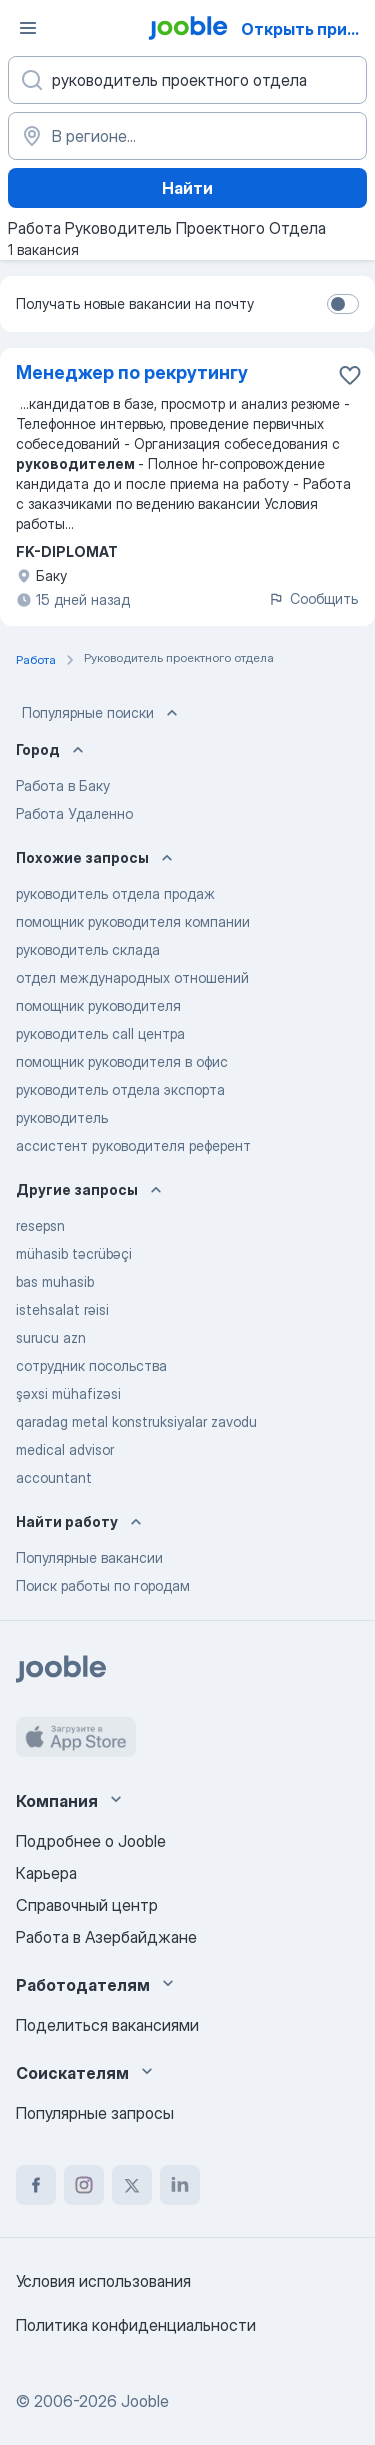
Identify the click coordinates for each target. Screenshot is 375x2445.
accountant (54, 1477)
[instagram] (84, 2185)
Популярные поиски (102, 713)
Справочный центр (87, 1905)
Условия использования (103, 2281)
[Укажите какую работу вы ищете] (187, 80)
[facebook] (36, 2185)
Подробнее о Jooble (91, 1841)
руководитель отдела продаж (115, 893)
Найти (187, 188)
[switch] (343, 304)
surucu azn (51, 1337)
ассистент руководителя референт (133, 1145)
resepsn (40, 1225)
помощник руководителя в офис (122, 1061)
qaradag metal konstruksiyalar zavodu (136, 1421)
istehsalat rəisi (62, 1309)
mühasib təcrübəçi (74, 1253)
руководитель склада (88, 949)
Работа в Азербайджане (106, 1937)
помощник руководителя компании (133, 921)
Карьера (46, 1873)
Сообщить (313, 598)
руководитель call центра (100, 1033)
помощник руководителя (98, 1005)
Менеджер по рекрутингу (132, 372)
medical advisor (65, 1449)
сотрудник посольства (91, 1365)
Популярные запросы (95, 2113)
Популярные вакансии (89, 1557)
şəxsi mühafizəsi (68, 1393)
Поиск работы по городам (103, 1585)
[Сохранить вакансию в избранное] (350, 375)
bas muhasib (55, 1281)
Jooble (145, 2401)
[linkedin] (180, 2185)
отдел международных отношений (132, 977)
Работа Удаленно (74, 813)
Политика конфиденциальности (136, 2325)
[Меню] (28, 28)
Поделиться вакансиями (107, 2025)
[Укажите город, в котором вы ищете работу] (187, 136)
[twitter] (132, 2185)
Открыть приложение (306, 29)
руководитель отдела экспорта (120, 1089)
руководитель (62, 1117)
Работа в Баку (63, 785)
